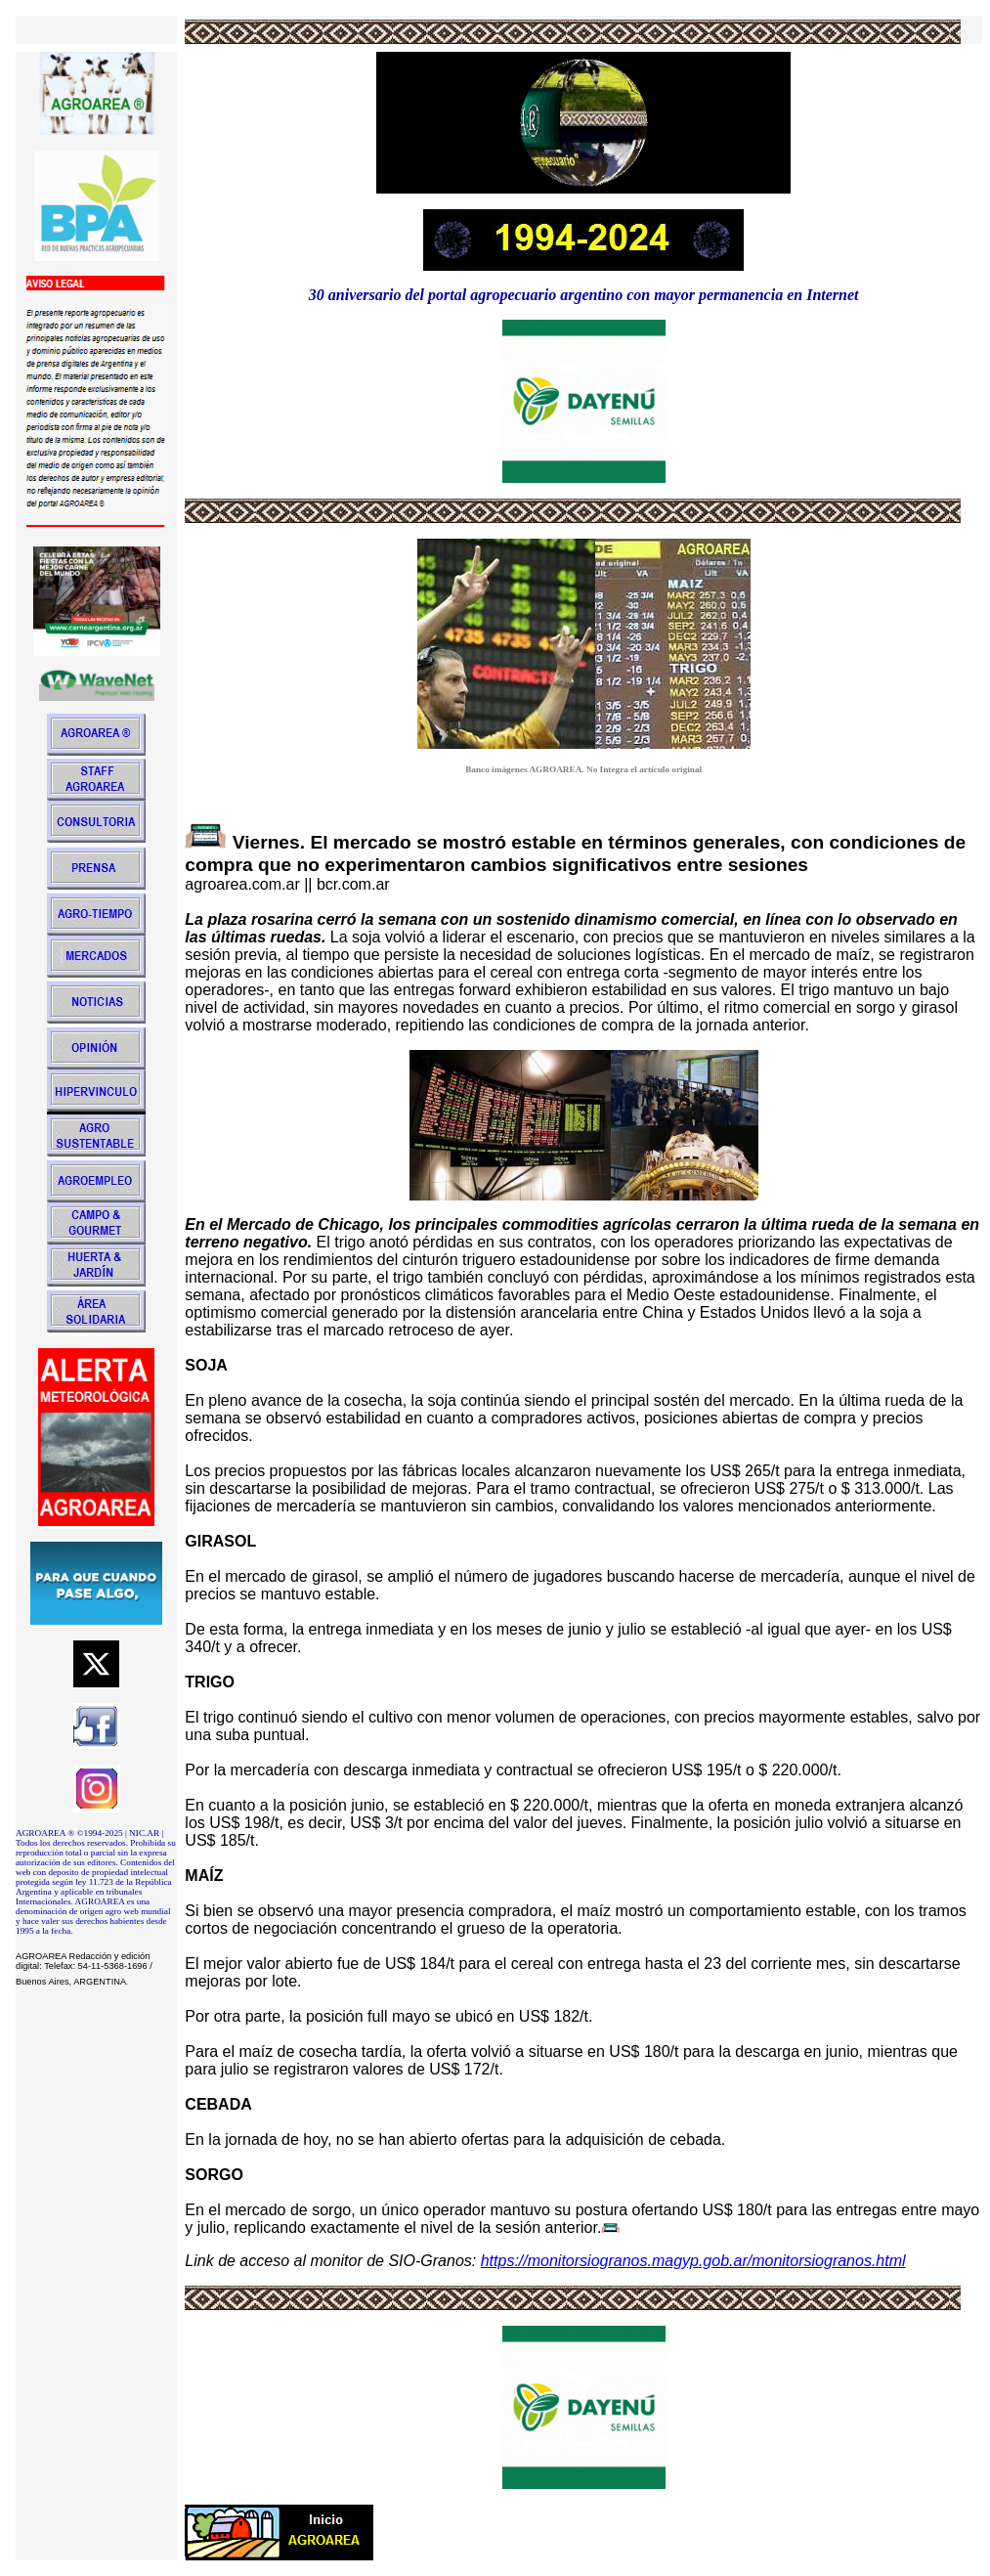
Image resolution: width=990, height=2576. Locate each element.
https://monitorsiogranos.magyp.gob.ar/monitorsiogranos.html (693, 2260)
